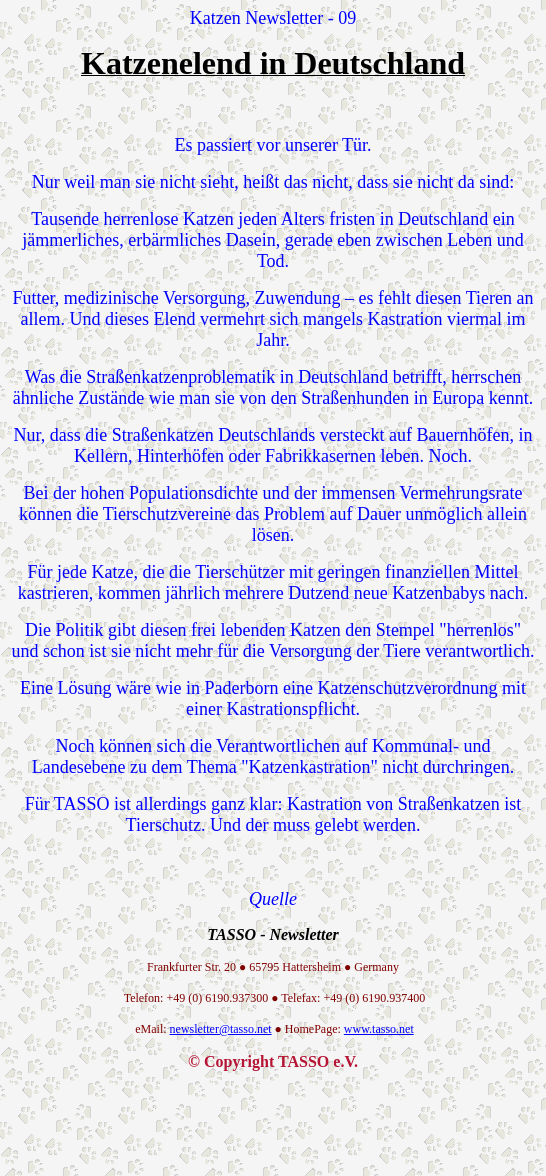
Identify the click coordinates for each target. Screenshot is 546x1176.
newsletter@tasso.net (221, 1029)
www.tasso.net (379, 1029)
